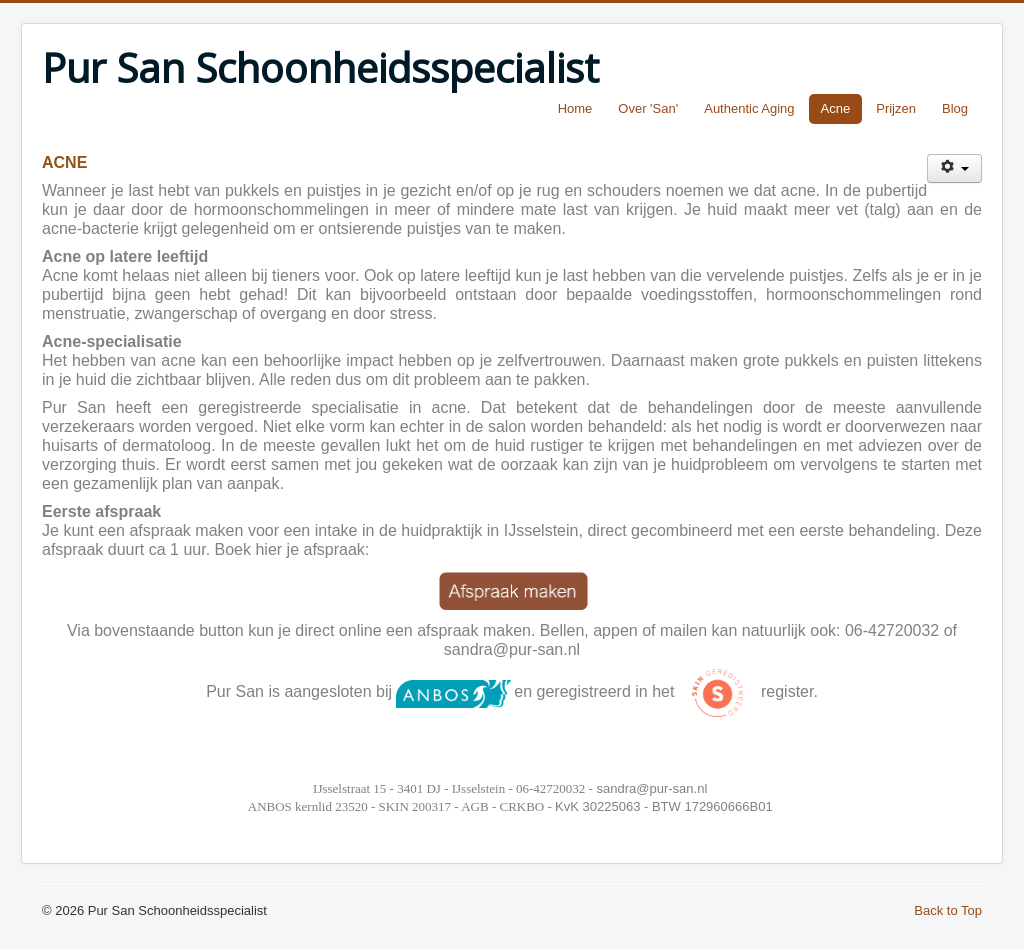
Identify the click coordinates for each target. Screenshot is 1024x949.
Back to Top (948, 910)
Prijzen (896, 108)
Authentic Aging (749, 108)
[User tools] (954, 168)
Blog (955, 108)
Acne (836, 108)
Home (575, 108)
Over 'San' (648, 108)
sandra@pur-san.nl (512, 649)
